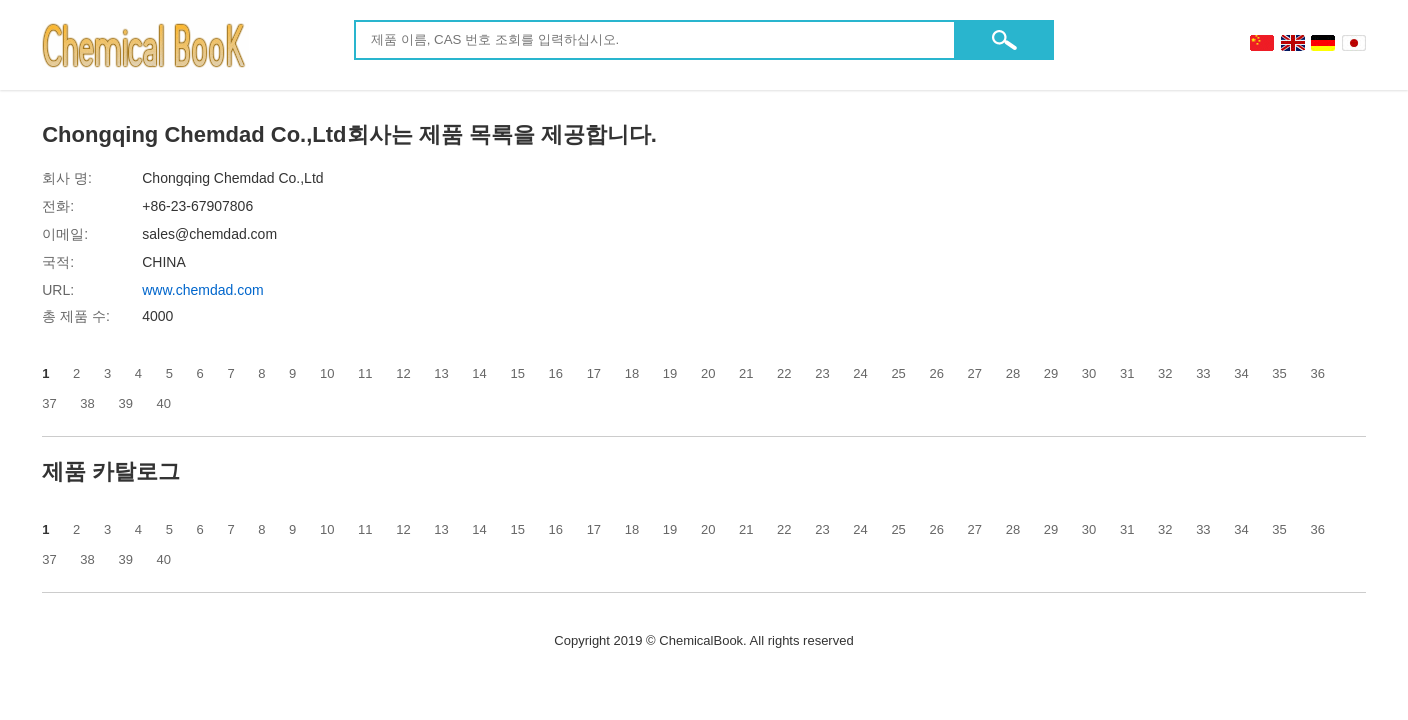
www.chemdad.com (202, 290)
